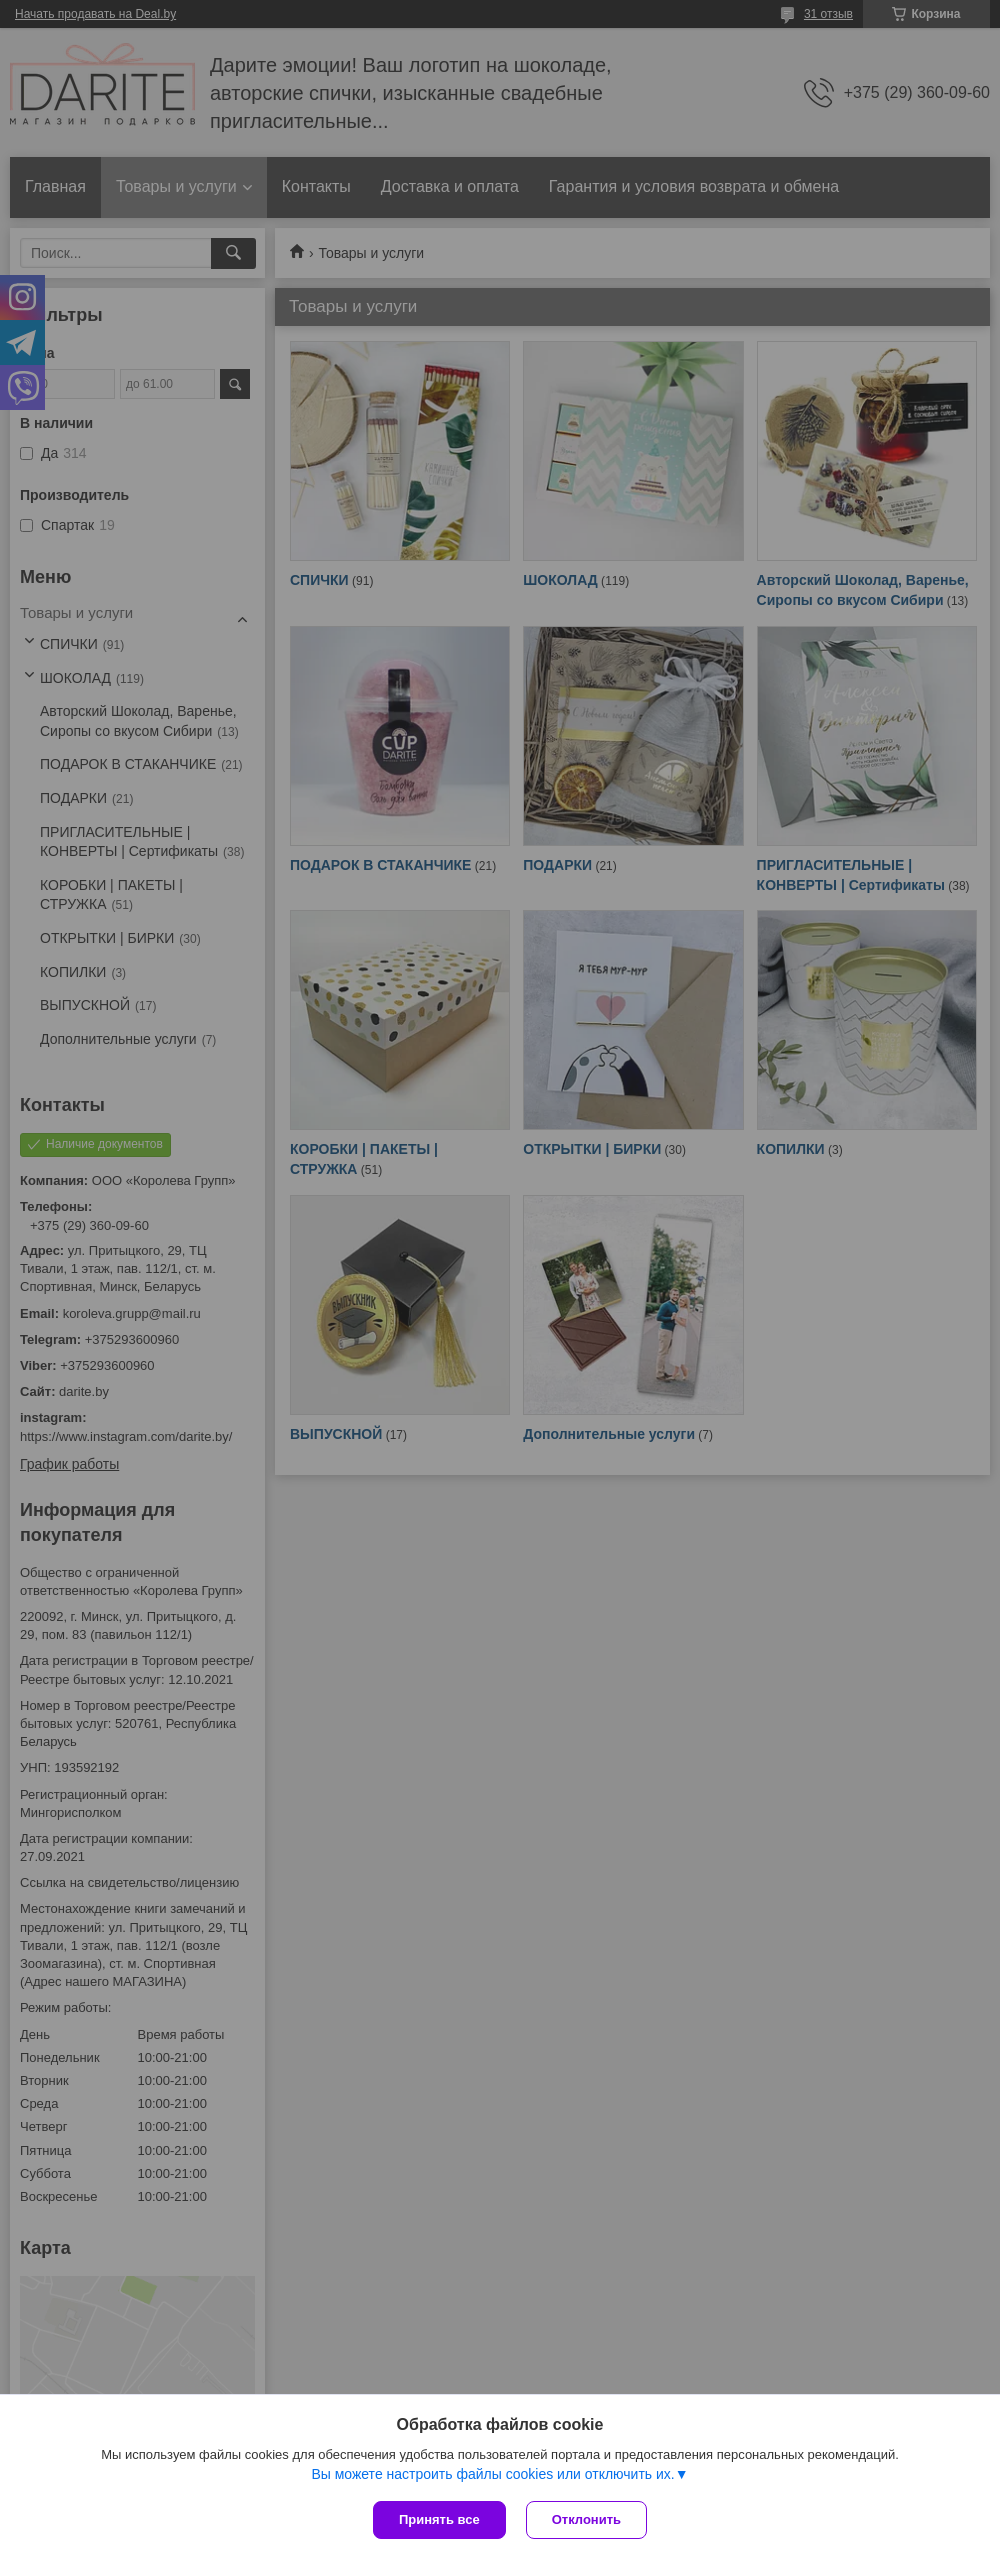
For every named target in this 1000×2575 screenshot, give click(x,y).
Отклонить (586, 2519)
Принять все (439, 2519)
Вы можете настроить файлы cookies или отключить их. (492, 2474)
